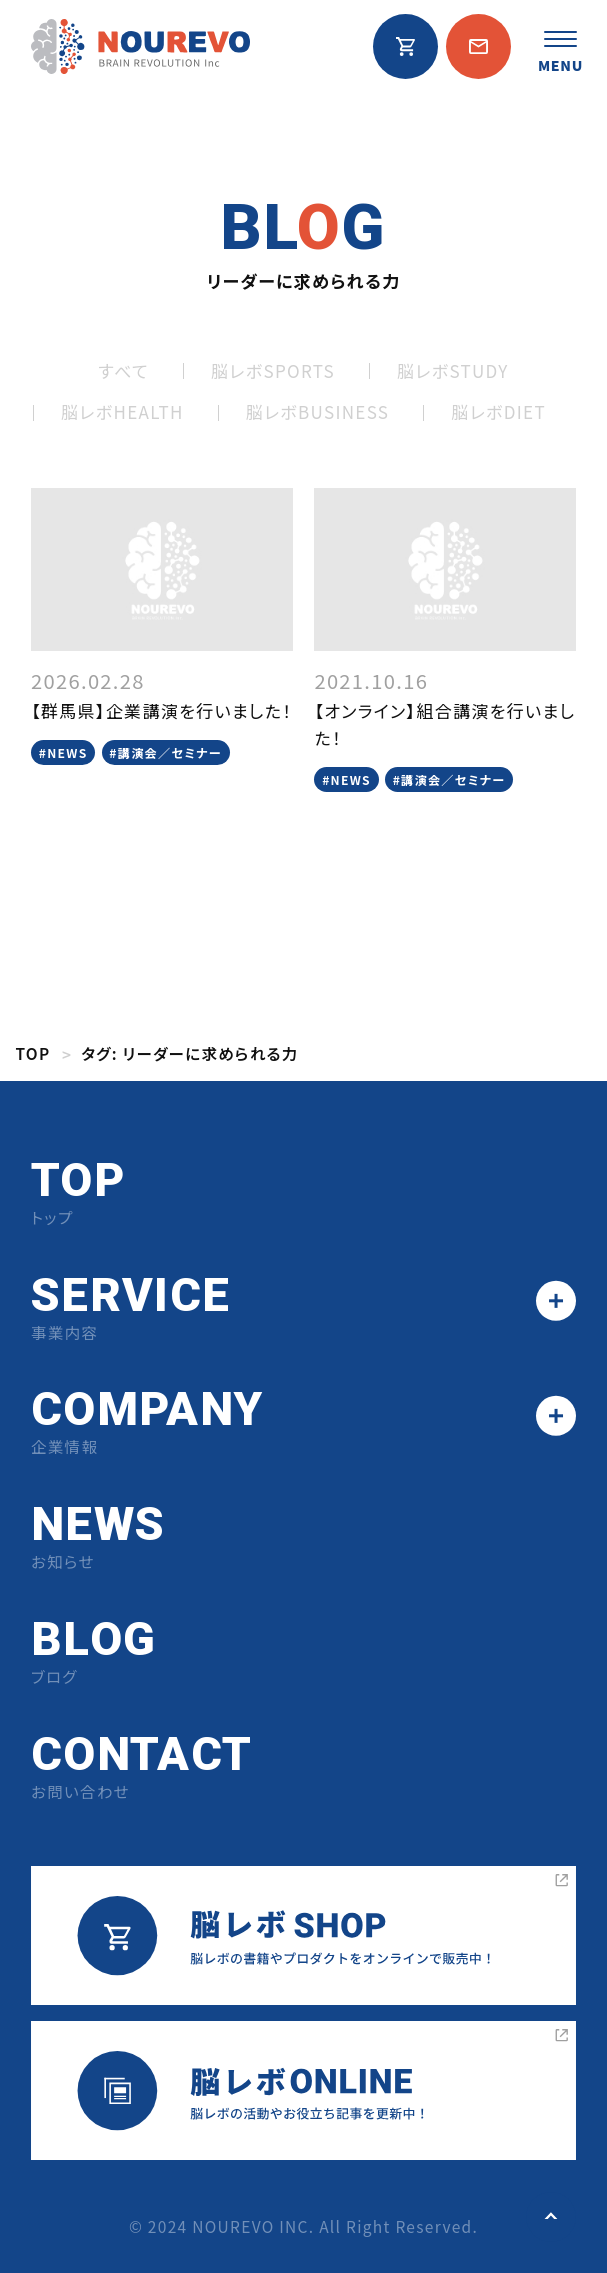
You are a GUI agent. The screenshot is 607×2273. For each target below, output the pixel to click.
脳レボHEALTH (122, 411)
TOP (33, 1053)
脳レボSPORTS (273, 370)
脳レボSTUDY (453, 370)
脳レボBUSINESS (318, 411)
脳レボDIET (498, 411)
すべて (123, 370)
